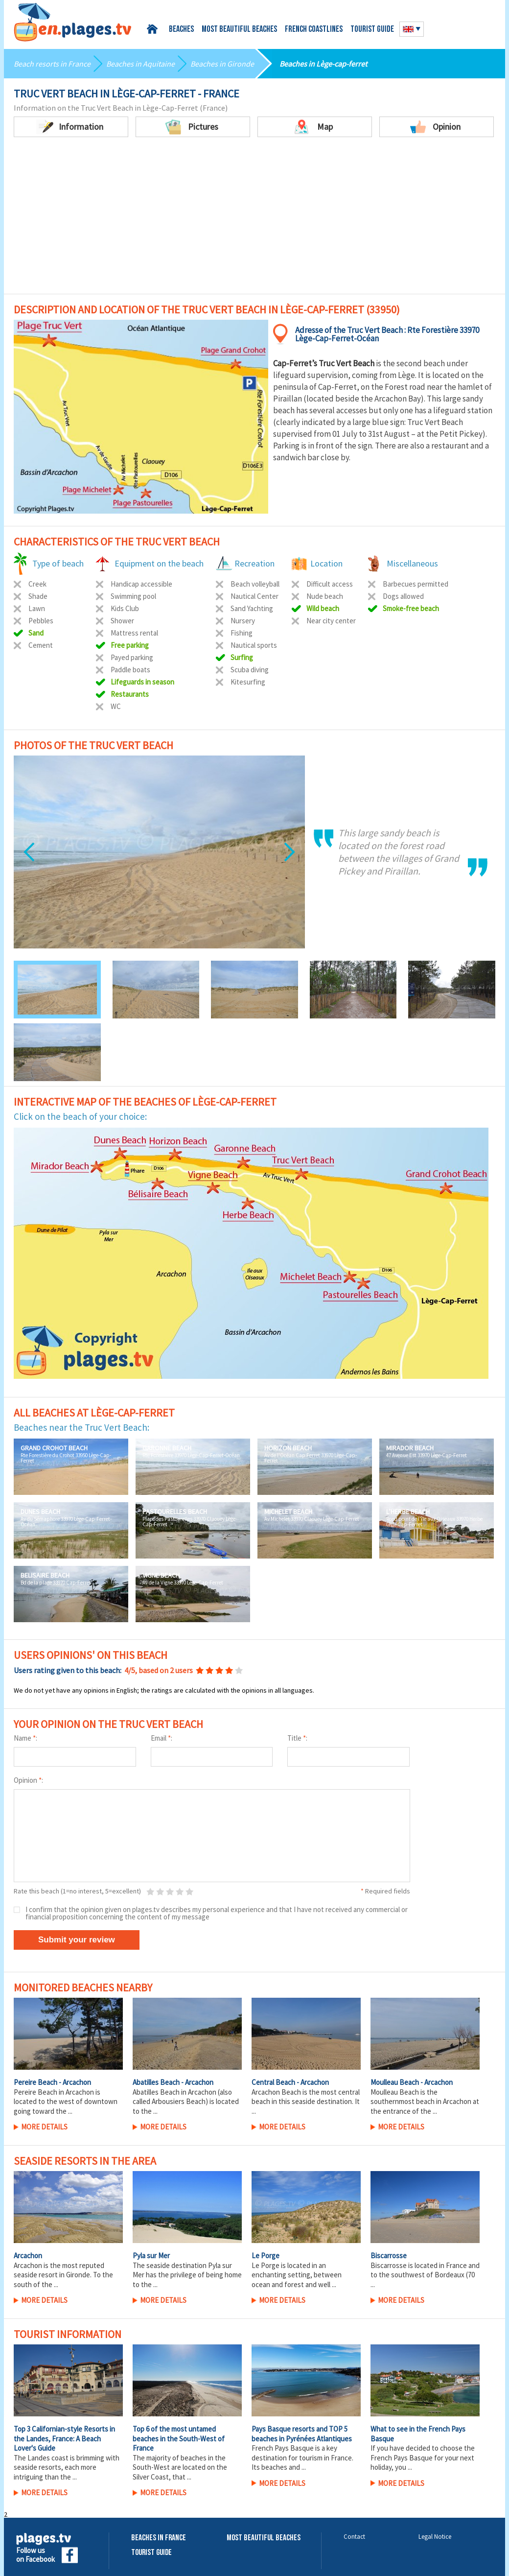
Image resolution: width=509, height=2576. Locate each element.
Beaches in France (158, 2538)
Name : (25, 1738)
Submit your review (76, 1939)
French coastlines (314, 29)
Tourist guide (372, 29)
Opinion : (28, 1780)
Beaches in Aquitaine (140, 64)
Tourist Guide (151, 2553)
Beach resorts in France (52, 64)
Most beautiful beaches (239, 29)
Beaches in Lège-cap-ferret (323, 64)
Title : (297, 1738)
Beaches (181, 29)
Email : (161, 1738)
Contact (354, 2536)
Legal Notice (434, 2536)
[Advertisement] (254, 220)
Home (154, 29)
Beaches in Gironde (222, 64)
